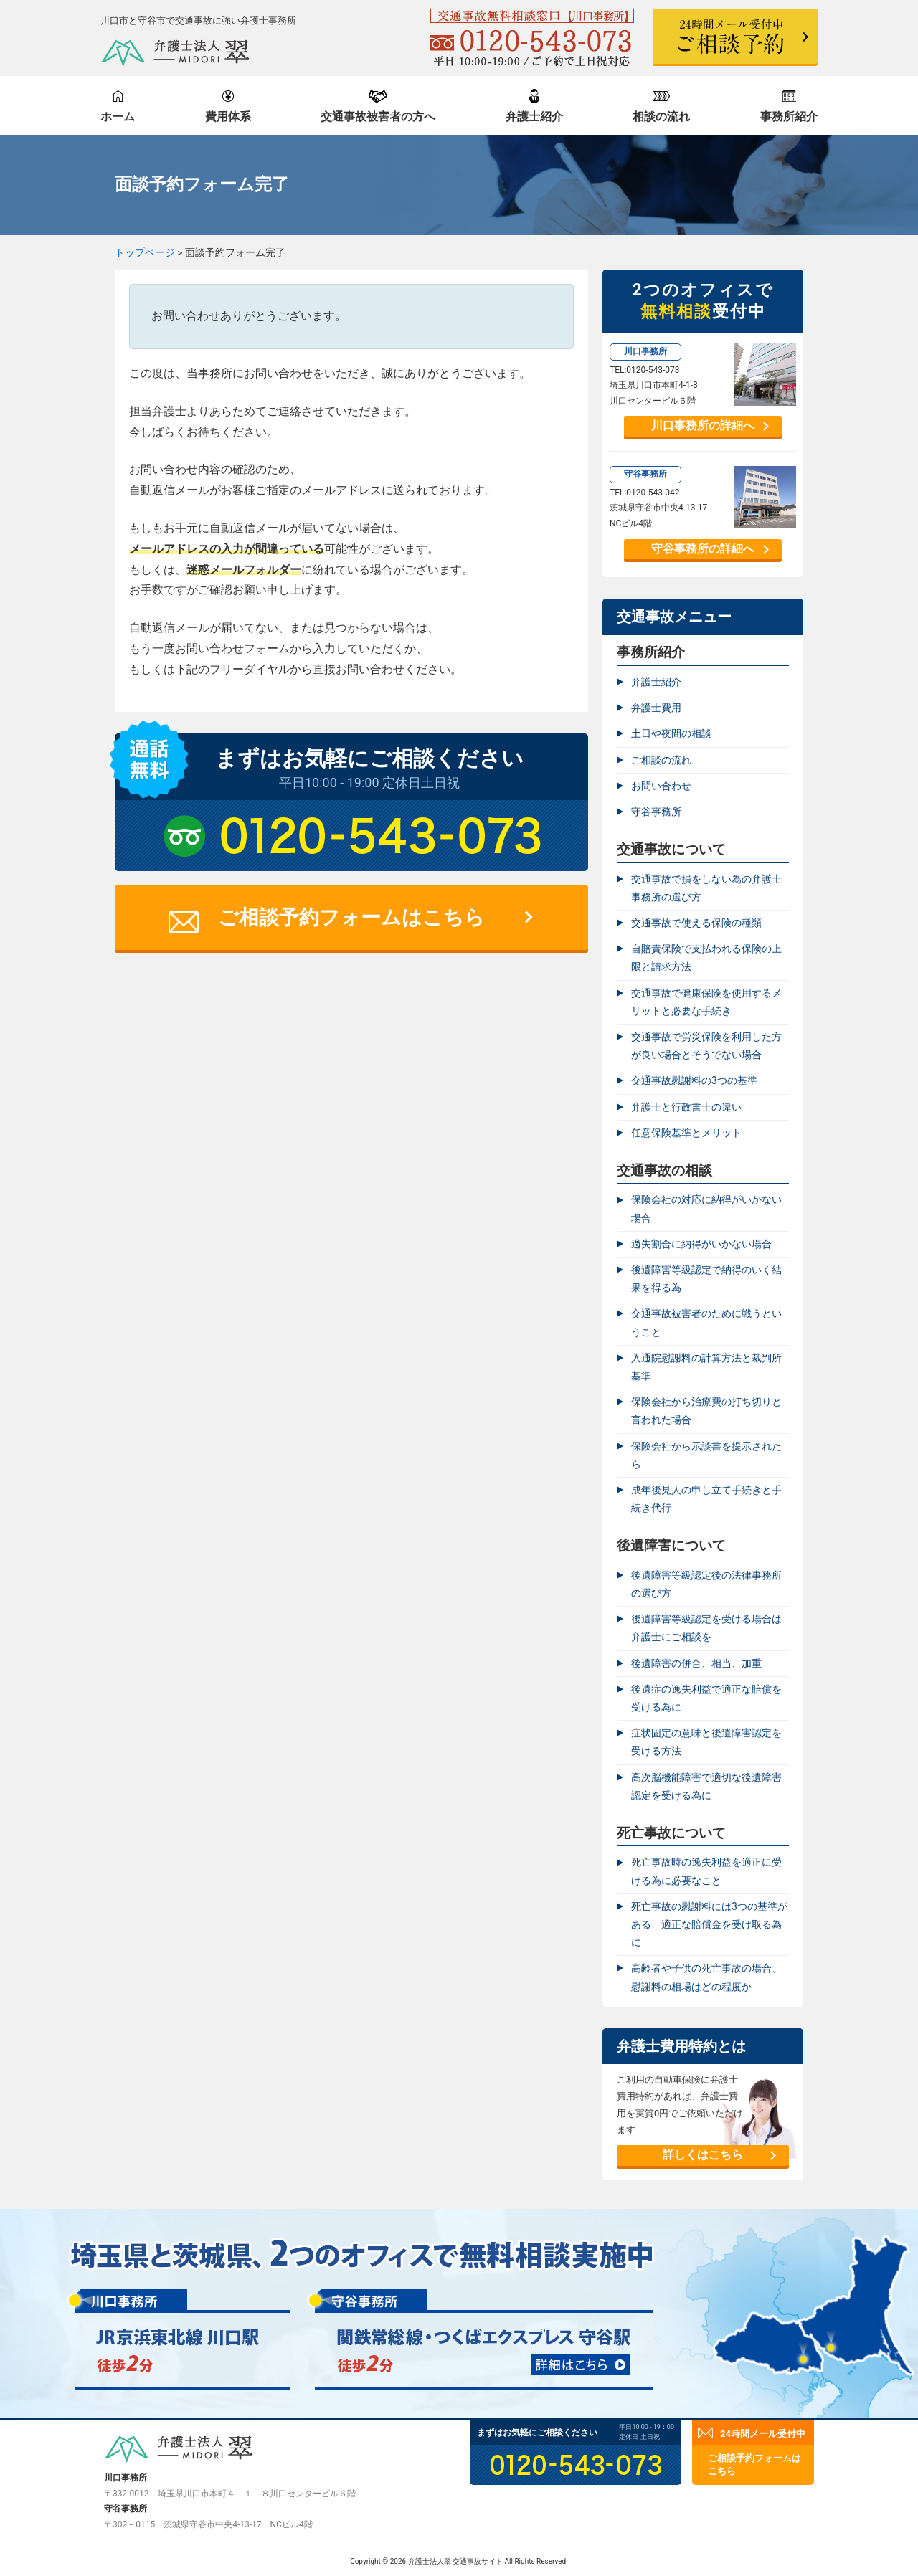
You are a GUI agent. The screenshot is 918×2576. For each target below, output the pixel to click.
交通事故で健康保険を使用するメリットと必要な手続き (706, 1002)
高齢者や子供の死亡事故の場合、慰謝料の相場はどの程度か (706, 1977)
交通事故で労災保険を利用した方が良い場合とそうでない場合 (706, 1045)
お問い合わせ (661, 786)
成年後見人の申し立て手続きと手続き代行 (706, 1498)
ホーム (117, 116)
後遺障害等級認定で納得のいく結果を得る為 (706, 1278)
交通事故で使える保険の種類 (696, 922)
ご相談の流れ (661, 760)
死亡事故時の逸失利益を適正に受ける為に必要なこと (706, 1871)
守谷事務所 (656, 811)
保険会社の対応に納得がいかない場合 (706, 1208)
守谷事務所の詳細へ (702, 549)
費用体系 (228, 116)
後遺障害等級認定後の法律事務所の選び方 (706, 1584)
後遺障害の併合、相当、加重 (696, 1663)
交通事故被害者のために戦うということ (706, 1322)
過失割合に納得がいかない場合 (701, 1244)
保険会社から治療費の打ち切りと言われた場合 (706, 1410)
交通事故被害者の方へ (378, 116)
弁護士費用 (656, 707)
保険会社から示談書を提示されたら (706, 1455)
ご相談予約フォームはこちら (351, 917)
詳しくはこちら (703, 2155)
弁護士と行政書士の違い (686, 1107)
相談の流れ (661, 116)
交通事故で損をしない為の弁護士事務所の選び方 (706, 888)
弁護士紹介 (534, 116)
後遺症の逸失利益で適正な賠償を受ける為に (706, 1698)
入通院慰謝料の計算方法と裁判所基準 (706, 1367)
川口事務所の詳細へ (702, 425)
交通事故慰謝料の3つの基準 (694, 1080)
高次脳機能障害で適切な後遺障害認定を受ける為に (706, 1786)
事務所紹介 (789, 116)
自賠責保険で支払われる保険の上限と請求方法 (706, 957)
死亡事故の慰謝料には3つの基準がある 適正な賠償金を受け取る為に (709, 1924)
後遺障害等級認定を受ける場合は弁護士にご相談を (706, 1628)
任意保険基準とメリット (686, 1133)
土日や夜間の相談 (671, 733)
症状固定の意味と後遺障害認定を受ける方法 (706, 1742)
